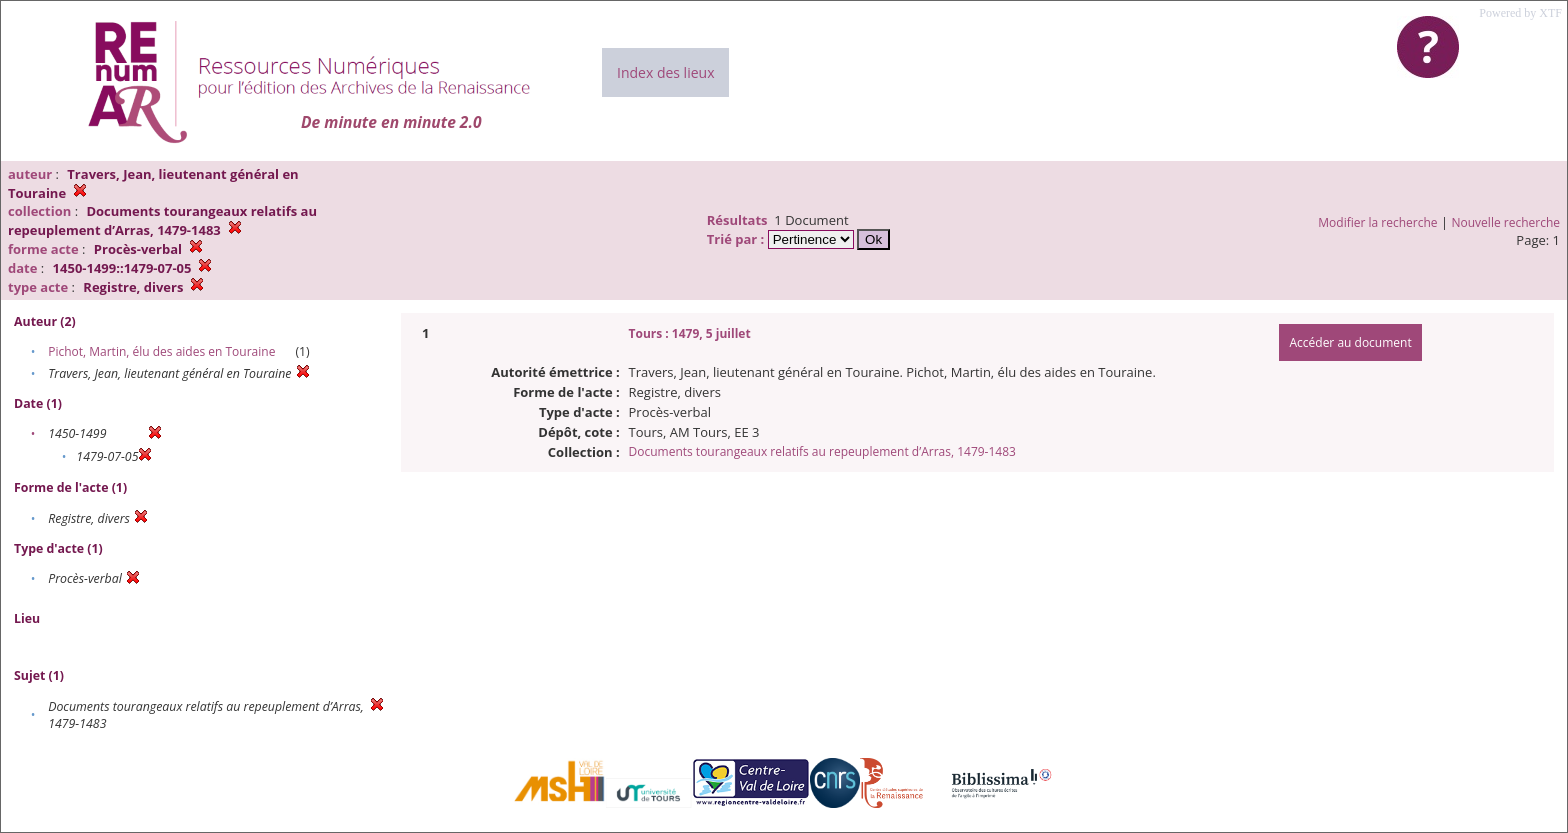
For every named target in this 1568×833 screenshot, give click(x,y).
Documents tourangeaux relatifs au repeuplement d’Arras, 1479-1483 (822, 451)
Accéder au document (1350, 342)
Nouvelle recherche (1506, 222)
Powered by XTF (1520, 13)
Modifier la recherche (1377, 222)
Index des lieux (665, 72)
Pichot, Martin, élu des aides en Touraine (161, 351)
